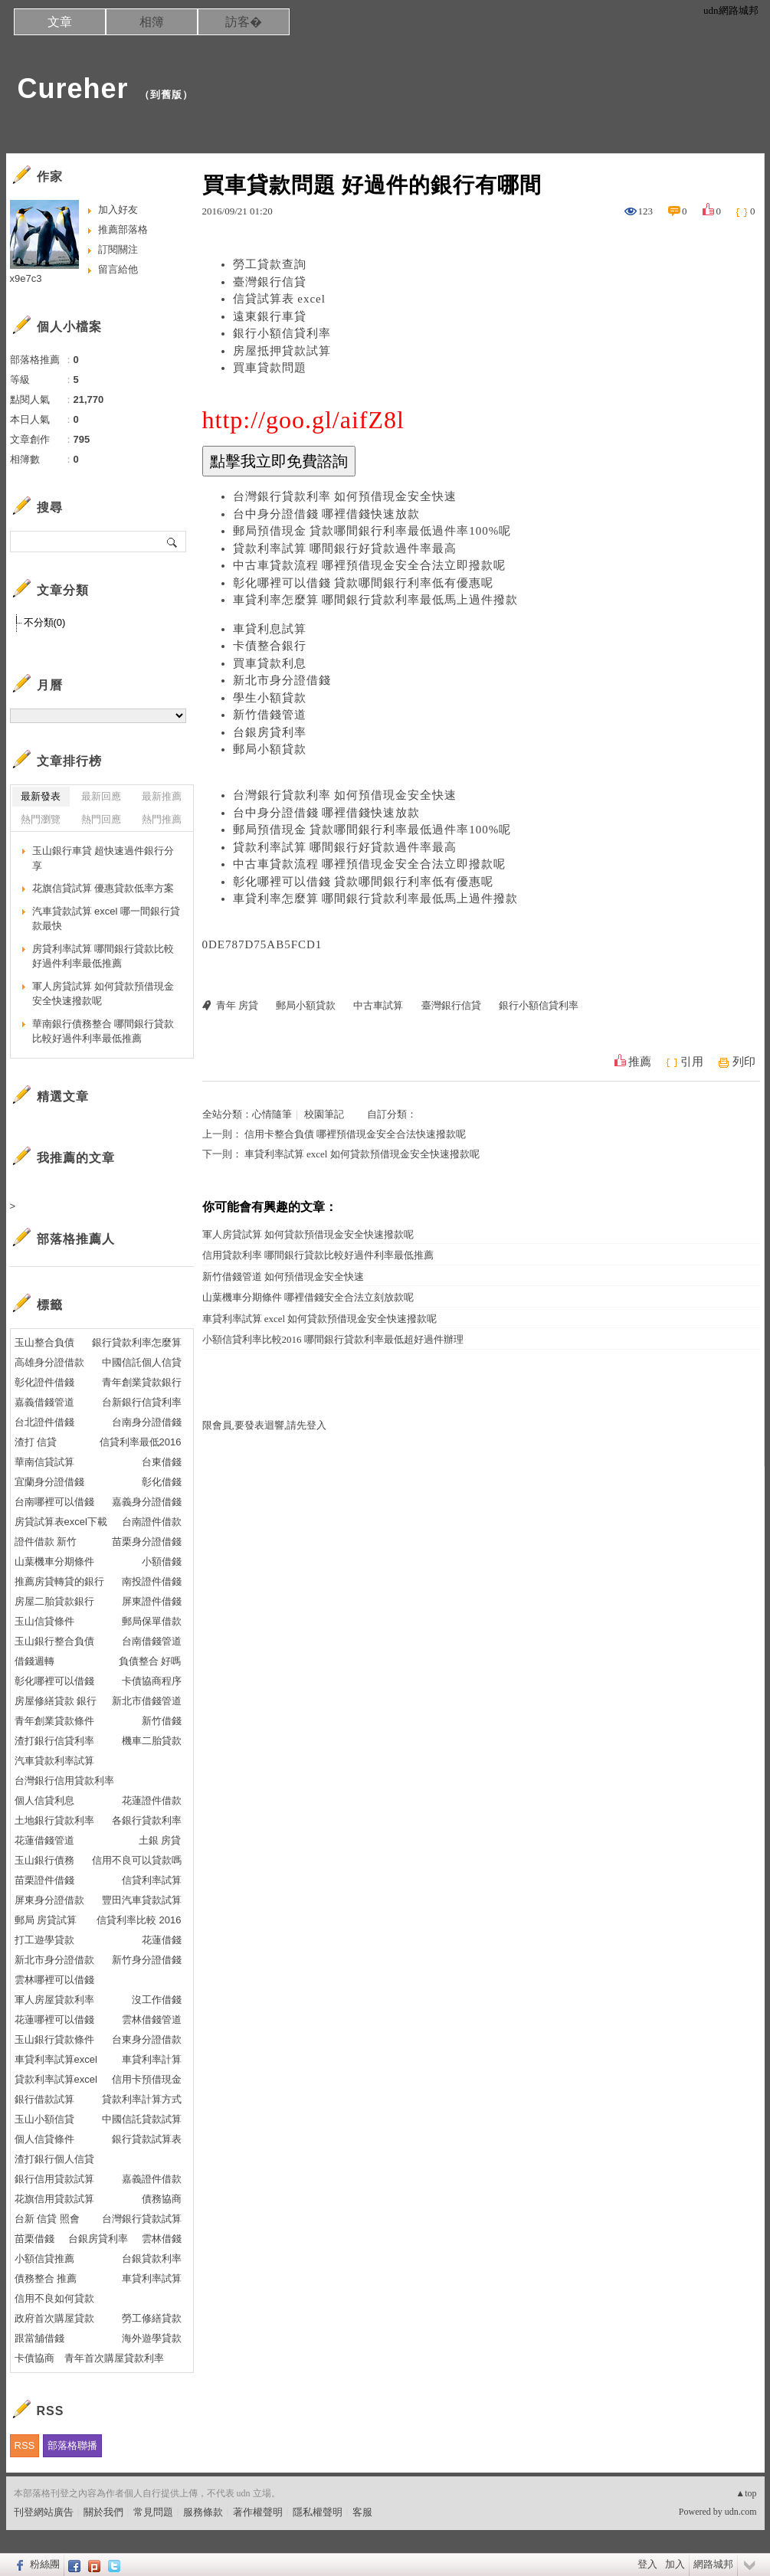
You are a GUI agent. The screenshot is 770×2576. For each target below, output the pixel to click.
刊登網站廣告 (44, 2512)
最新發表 (41, 796)
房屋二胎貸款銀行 (54, 1601)
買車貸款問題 (269, 368)
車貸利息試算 (269, 629)
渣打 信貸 (36, 1442)
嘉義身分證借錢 (147, 1501)
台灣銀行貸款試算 (142, 2218)
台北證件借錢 (44, 1422)
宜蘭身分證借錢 (49, 1482)
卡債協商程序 (152, 1681)
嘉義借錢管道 (44, 1402)
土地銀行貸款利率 (54, 1820)
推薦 (639, 1062)
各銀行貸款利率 (147, 1820)
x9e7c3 (26, 278)
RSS (25, 2445)
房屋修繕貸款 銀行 (56, 1701)
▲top (746, 2493)
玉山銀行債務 (44, 1860)
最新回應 (101, 796)
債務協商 (162, 2198)
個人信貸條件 (44, 2139)
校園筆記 (324, 1114)
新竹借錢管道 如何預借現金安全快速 (283, 1276)
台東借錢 (162, 1462)
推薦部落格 (123, 229)
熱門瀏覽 (41, 819)
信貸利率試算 (152, 1880)
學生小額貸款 (269, 698)
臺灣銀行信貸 (269, 282)
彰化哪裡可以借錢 (54, 1681)
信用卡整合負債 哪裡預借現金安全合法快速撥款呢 (355, 1134)
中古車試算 (378, 1005)
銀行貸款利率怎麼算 (137, 1342)
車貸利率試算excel (56, 2059)
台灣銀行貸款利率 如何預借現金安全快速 (345, 496)
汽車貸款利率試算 (54, 1760)
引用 (691, 1062)
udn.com (741, 2511)
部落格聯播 (72, 2445)
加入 (675, 2564)
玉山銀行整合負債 (54, 1641)
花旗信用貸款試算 (54, 2198)
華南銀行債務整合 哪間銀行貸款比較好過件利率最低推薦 (103, 1031)
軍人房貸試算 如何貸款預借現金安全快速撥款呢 (308, 1234)
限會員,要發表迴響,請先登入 (264, 1425)
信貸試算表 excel (279, 299)
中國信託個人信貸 (142, 1362)
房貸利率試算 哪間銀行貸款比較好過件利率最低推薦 (103, 956)
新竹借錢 (162, 1721)
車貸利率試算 (152, 2278)
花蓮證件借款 (152, 1800)
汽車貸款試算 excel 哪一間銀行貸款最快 (106, 918)
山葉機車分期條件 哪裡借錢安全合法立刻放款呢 (308, 1297)
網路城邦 (713, 2564)
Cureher (73, 88)
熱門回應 (101, 819)
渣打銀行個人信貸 (54, 2159)
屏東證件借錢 (152, 1601)
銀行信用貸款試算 (54, 2179)
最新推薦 (162, 796)
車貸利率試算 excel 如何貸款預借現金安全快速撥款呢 (362, 1154)
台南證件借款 (152, 1521)
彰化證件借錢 (44, 1382)
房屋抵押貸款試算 (282, 351)
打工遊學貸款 (44, 1940)
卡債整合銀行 (269, 646)
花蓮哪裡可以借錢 (54, 2019)
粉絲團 (45, 2564)
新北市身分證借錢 (282, 680)
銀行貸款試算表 (147, 2139)
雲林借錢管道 (152, 2019)
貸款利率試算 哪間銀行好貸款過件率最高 (345, 548)
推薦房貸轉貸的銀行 (59, 1581)
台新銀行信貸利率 (142, 1402)
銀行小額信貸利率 (282, 333)
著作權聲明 (258, 2512)
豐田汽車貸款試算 (142, 1900)
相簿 (151, 21)
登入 (647, 2564)
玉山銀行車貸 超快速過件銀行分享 (103, 858)
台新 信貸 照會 (47, 2218)
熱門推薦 (162, 819)
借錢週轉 (34, 1661)
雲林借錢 (162, 2238)
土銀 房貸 (160, 1840)
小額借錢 (162, 1561)
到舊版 (166, 94)
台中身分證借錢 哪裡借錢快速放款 (327, 514)
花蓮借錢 (162, 1940)
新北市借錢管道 (147, 1701)
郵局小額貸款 (269, 749)
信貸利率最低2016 (141, 1442)
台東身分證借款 (147, 2039)
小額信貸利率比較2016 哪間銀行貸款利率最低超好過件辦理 (333, 1339)
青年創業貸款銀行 (142, 1382)
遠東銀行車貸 (269, 316)
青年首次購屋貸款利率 (114, 2358)
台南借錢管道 (152, 1641)
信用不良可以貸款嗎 (137, 1860)
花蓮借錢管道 (44, 1840)
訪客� (243, 21)
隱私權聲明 (317, 2512)
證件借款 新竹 (46, 1541)
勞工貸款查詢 (269, 264)
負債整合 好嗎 (150, 1661)
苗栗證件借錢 (44, 1880)
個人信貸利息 (44, 1800)
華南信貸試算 (44, 1462)
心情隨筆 (272, 1114)
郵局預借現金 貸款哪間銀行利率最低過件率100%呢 (372, 531)
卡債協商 (34, 2358)
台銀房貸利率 (269, 732)
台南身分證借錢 (147, 1422)
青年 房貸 (237, 1005)
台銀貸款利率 (152, 2258)
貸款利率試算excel (56, 2079)
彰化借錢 (162, 1482)
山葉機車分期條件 (54, 1561)
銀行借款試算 (44, 2099)
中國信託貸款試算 (142, 2119)
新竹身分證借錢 (147, 1960)
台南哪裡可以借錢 (54, 1501)
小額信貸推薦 (44, 2258)
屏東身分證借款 (49, 1900)
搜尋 (172, 541)
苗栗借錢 (34, 2238)
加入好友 (118, 209)
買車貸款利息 (269, 663)
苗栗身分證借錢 (147, 1541)
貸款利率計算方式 (142, 2099)
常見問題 (153, 2512)
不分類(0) (45, 622)
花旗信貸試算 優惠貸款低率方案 (103, 888)
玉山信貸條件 (44, 1621)
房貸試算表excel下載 (61, 1521)
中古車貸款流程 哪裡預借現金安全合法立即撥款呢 (369, 565)
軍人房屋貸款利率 (54, 1999)
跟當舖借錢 (39, 2338)
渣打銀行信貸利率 (54, 1740)
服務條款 (203, 2512)
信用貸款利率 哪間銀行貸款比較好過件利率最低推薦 (318, 1255)
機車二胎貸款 (152, 1740)
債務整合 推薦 (46, 2278)
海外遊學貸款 (152, 2338)
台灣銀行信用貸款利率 (64, 1780)
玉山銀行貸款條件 (54, 2039)
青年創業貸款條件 (54, 1721)
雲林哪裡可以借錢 (54, 1979)
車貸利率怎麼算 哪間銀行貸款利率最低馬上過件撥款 (376, 600)
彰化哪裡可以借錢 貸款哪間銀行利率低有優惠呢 (363, 583)
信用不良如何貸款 (54, 2298)
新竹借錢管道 (269, 715)
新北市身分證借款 (54, 1960)
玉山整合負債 (44, 1342)
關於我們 (103, 2512)
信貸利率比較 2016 (139, 1920)
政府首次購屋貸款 (54, 2318)
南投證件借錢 (152, 1581)
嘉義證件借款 (152, 2179)
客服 (362, 2512)
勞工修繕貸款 (152, 2318)
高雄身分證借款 (49, 1362)
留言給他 (118, 269)
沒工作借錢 (157, 1999)
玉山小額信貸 (44, 2119)
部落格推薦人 (76, 1238)
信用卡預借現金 (147, 2079)
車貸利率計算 (152, 2059)
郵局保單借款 (152, 1621)
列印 (743, 1062)
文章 (60, 21)
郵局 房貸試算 (46, 1920)
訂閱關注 (118, 249)
